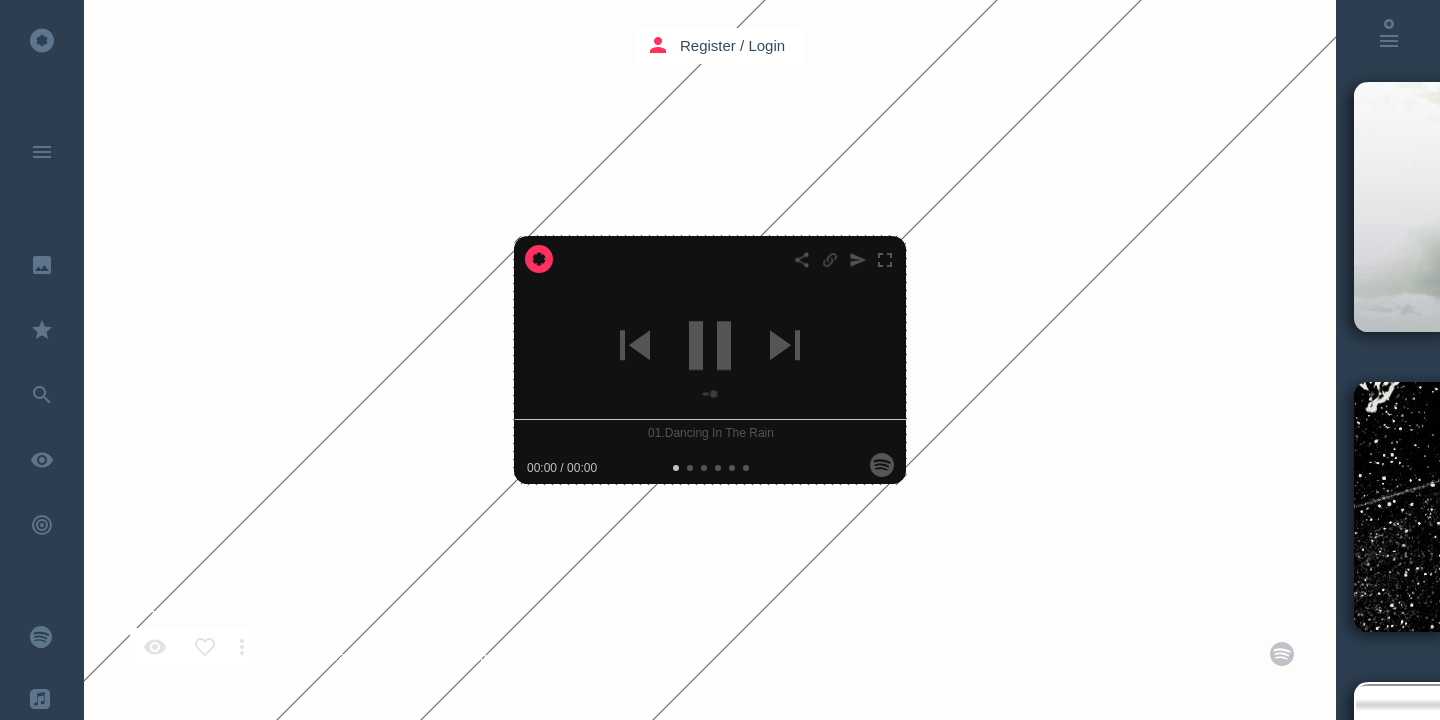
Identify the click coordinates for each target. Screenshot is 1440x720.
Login (766, 45)
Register (708, 45)
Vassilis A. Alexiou (379, 657)
